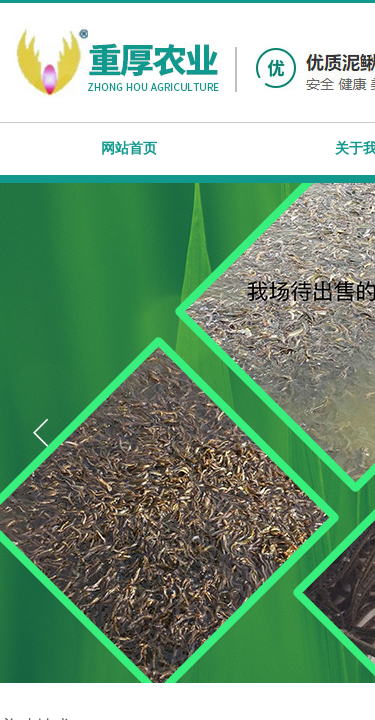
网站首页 (129, 148)
